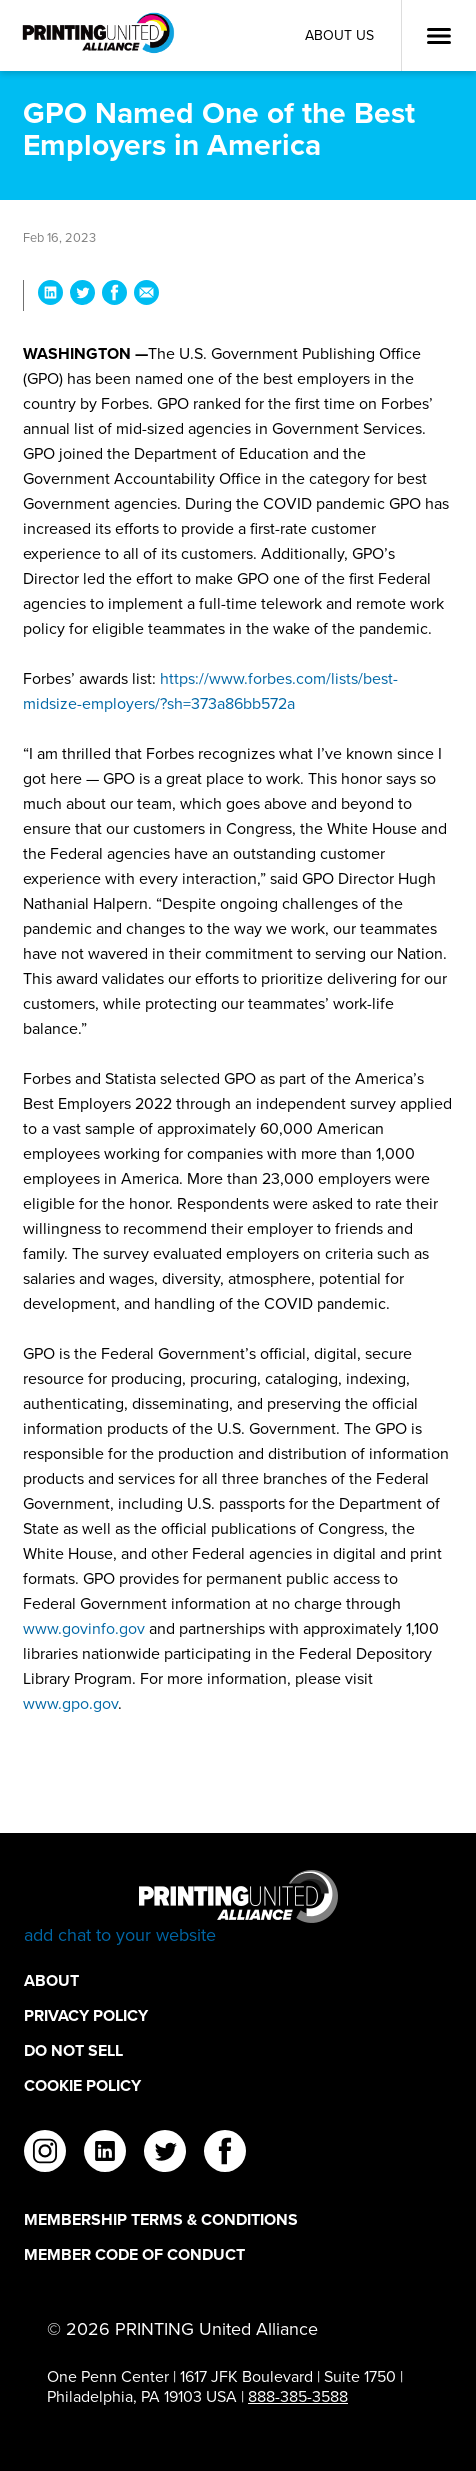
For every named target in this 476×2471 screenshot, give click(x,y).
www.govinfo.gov (84, 1628)
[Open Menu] (439, 36)
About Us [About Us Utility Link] (339, 35)
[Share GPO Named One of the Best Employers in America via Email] (146, 295)
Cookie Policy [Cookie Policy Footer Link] (82, 2085)
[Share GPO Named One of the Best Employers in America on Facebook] (114, 295)
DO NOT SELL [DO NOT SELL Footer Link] (73, 2050)
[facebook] (225, 2154)
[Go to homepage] (238, 1908)
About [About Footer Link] (51, 1980)
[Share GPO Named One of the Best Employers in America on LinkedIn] (50, 295)
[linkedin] (105, 2154)
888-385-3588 (298, 2396)
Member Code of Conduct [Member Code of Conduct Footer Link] (134, 2254)
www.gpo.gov (70, 1703)
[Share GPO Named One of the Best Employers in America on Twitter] (82, 295)
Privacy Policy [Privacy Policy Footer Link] (86, 2015)
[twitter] (165, 2154)
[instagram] (45, 2154)
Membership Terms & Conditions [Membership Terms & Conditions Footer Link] (161, 2219)
